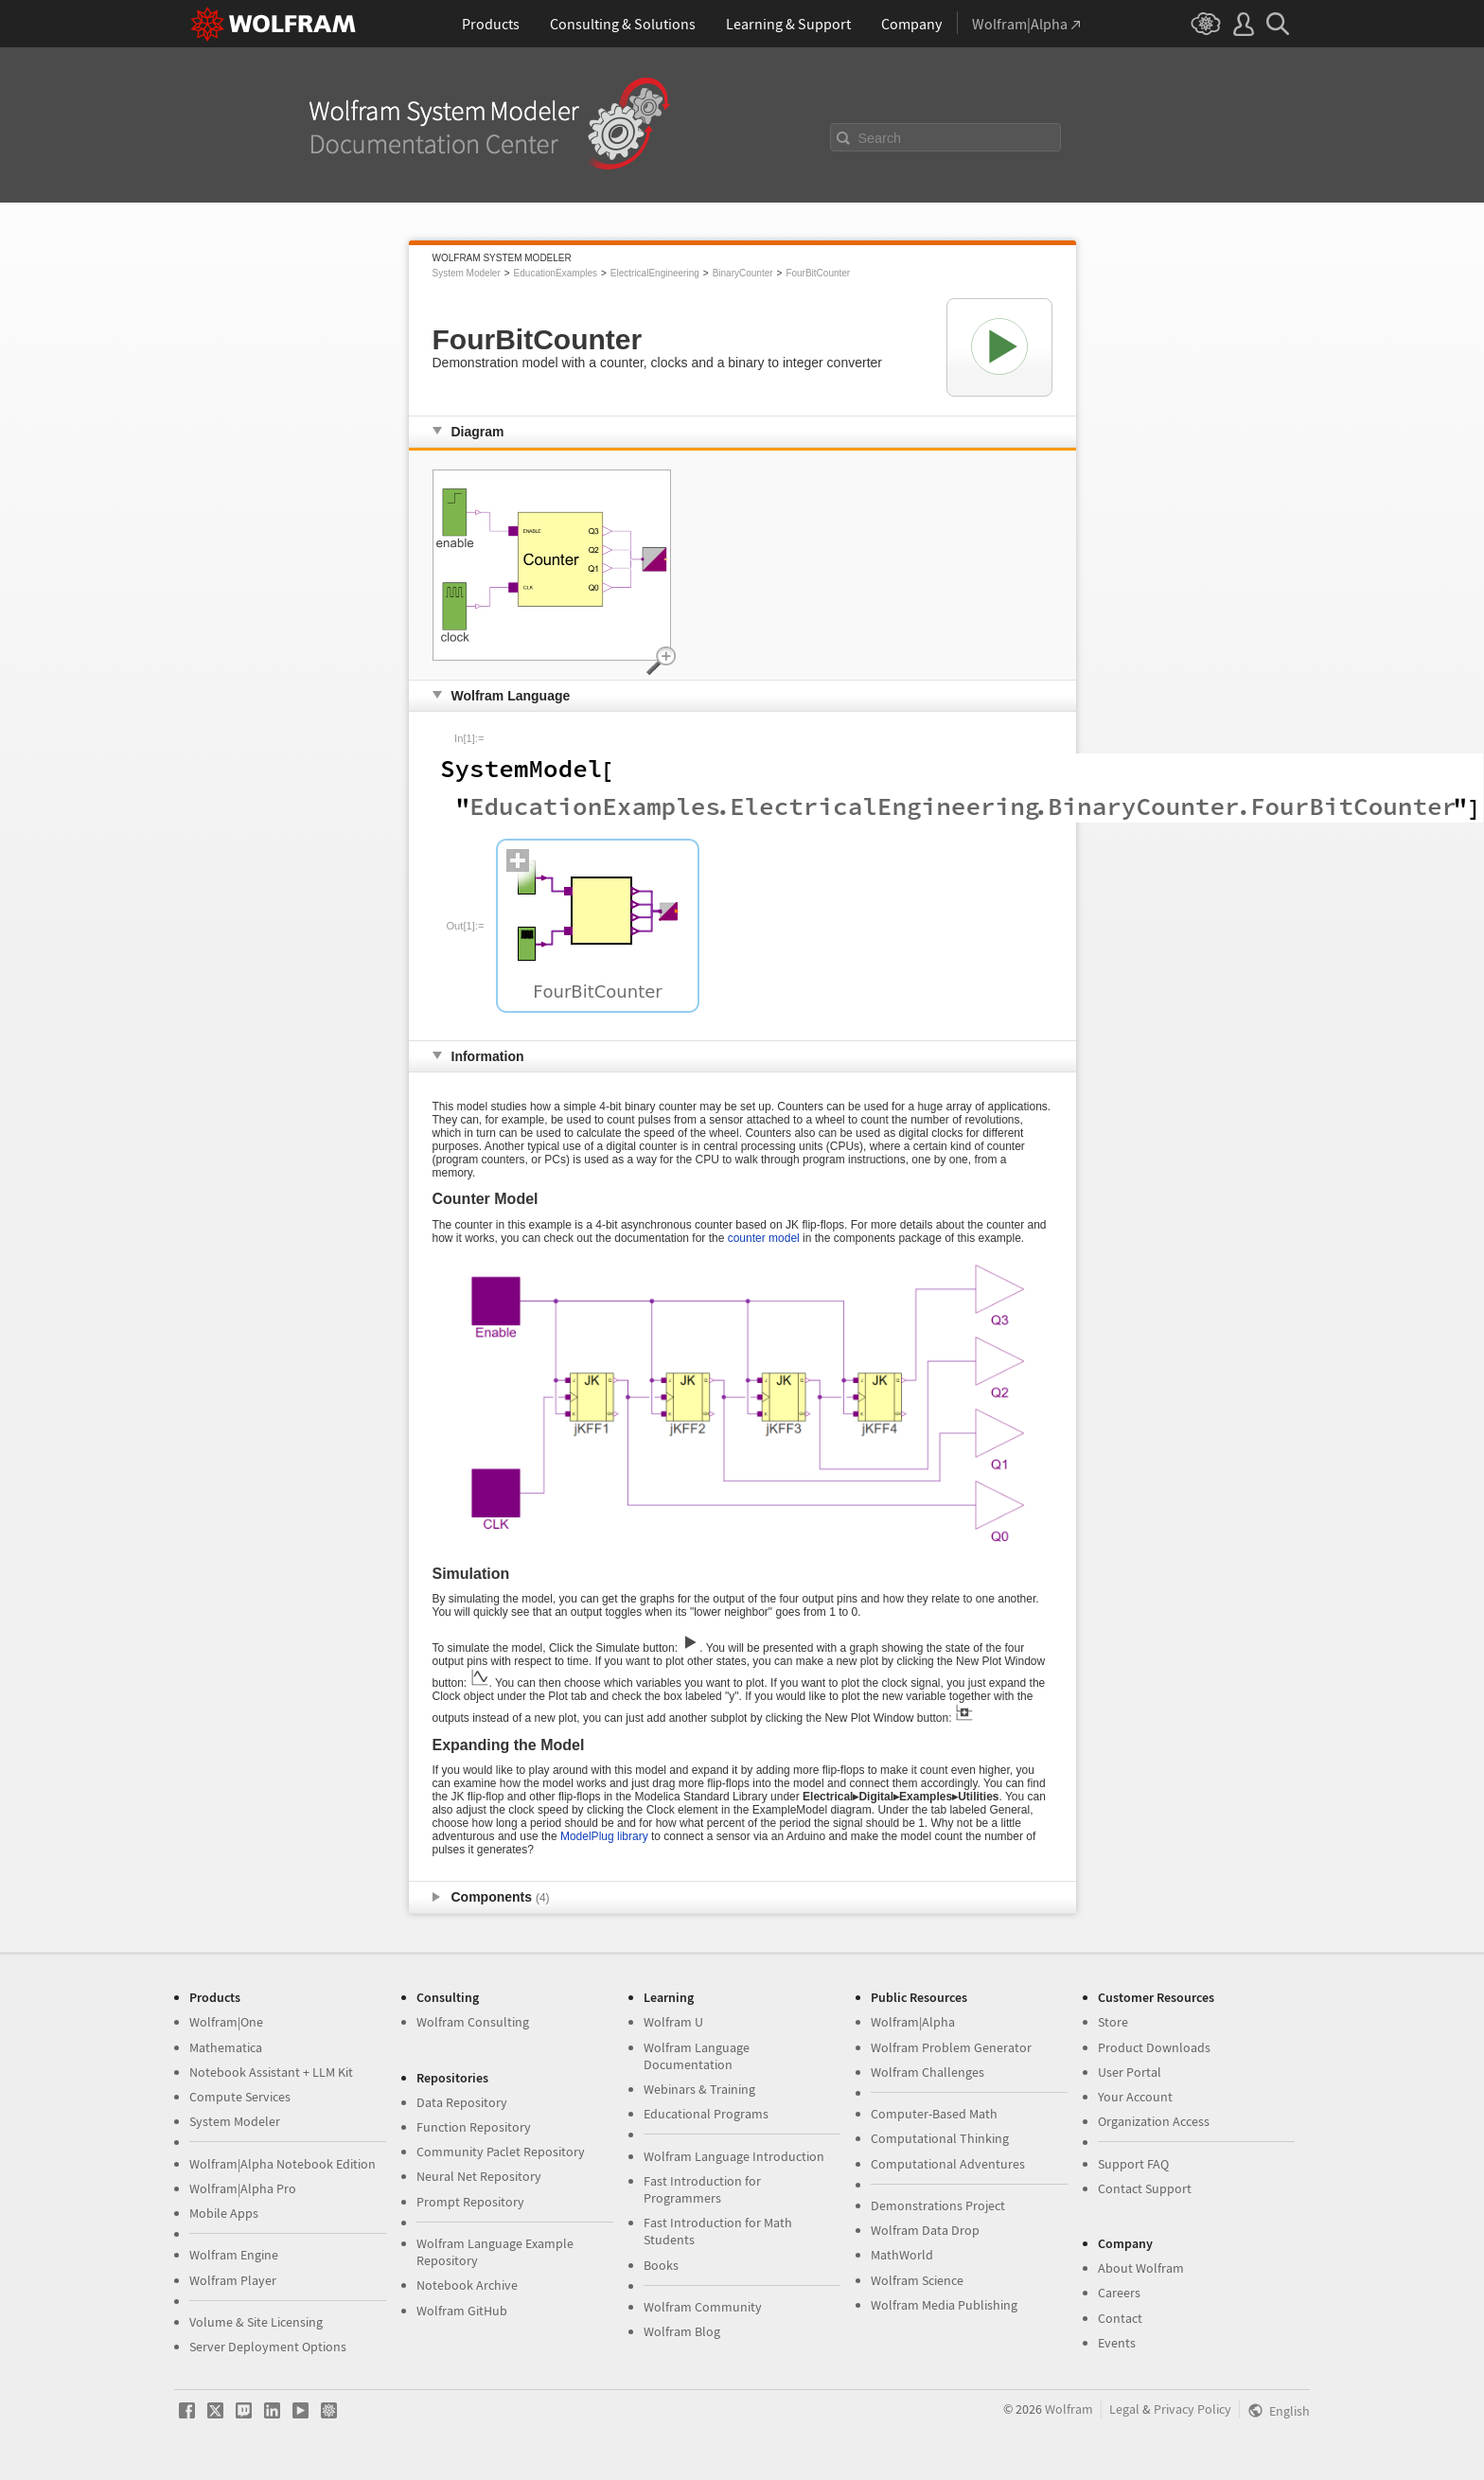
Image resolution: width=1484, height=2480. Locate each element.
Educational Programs (706, 2113)
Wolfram (1069, 2409)
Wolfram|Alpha (913, 2021)
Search (880, 138)
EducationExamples (555, 273)
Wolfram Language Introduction (734, 2156)
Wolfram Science (917, 2280)
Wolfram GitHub (461, 2310)
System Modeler (467, 273)
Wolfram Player (232, 2280)
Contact (1120, 2318)
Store (1113, 2021)
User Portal (1129, 2072)
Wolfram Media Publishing (944, 2304)
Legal (1124, 2409)
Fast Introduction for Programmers (702, 2189)
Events (1117, 2342)
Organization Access (1154, 2121)
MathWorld (902, 2254)
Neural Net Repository (478, 2176)
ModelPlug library (604, 1836)
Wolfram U (673, 2021)
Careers (1119, 2292)
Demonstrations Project (938, 2205)
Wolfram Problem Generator (951, 2047)
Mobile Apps (223, 2213)
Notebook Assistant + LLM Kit (271, 2072)
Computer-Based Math (934, 2113)
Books (661, 2265)
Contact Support (1145, 2188)
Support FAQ (1133, 2163)
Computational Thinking (940, 2138)
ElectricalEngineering (654, 273)
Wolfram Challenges (927, 2072)
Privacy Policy (1192, 2409)
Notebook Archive (467, 2285)
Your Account (1135, 2096)
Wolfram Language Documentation (697, 2056)
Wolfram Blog (682, 2331)
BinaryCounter (743, 273)
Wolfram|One (226, 2021)
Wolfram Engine (233, 2254)
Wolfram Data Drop (925, 2230)
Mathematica (225, 2047)
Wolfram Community (703, 2306)
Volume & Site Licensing (256, 2321)
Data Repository (461, 2102)
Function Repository (473, 2126)
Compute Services (240, 2096)
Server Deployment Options (267, 2346)
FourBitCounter (818, 273)
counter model (764, 1238)
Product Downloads (1154, 2047)
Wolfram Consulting (472, 2021)
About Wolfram (1141, 2267)
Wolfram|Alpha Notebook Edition (282, 2163)
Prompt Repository (470, 2201)
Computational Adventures (948, 2163)
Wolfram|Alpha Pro (242, 2188)
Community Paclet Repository (500, 2151)
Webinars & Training (699, 2089)
